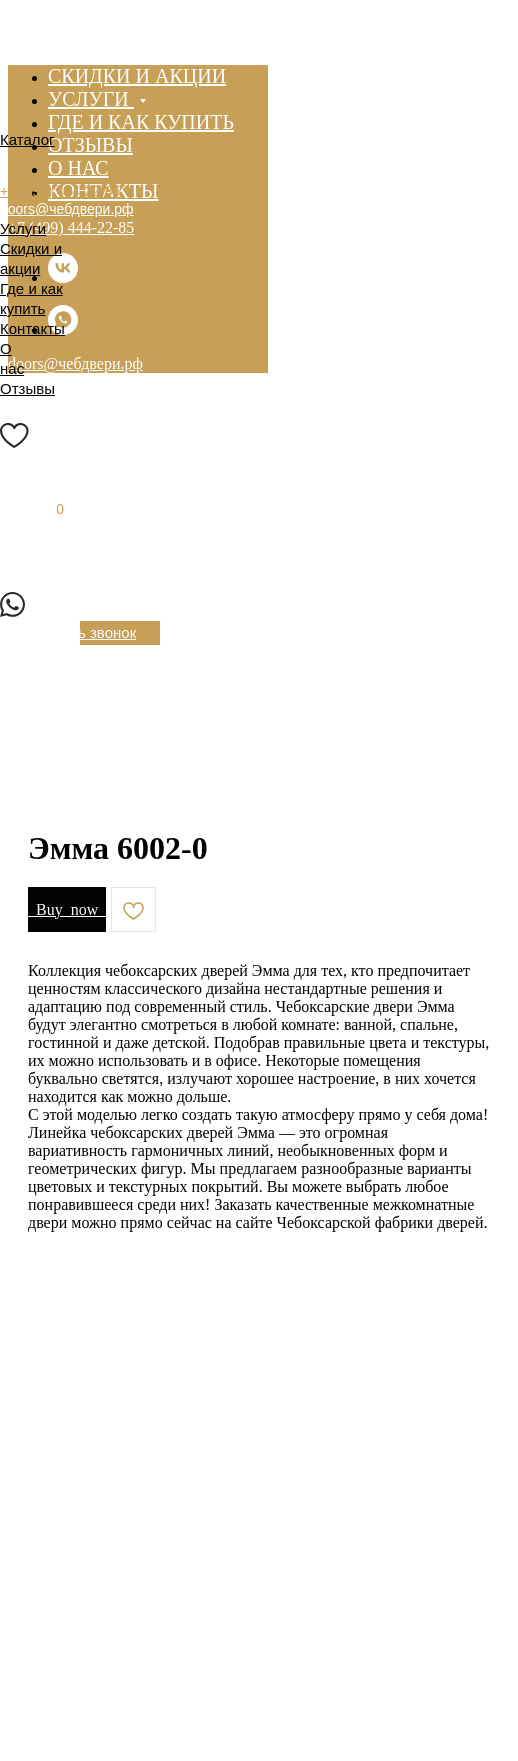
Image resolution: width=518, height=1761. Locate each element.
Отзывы (27, 388)
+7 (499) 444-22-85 (71, 227)
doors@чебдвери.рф (67, 209)
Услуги (23, 228)
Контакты (32, 328)
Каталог (27, 139)
